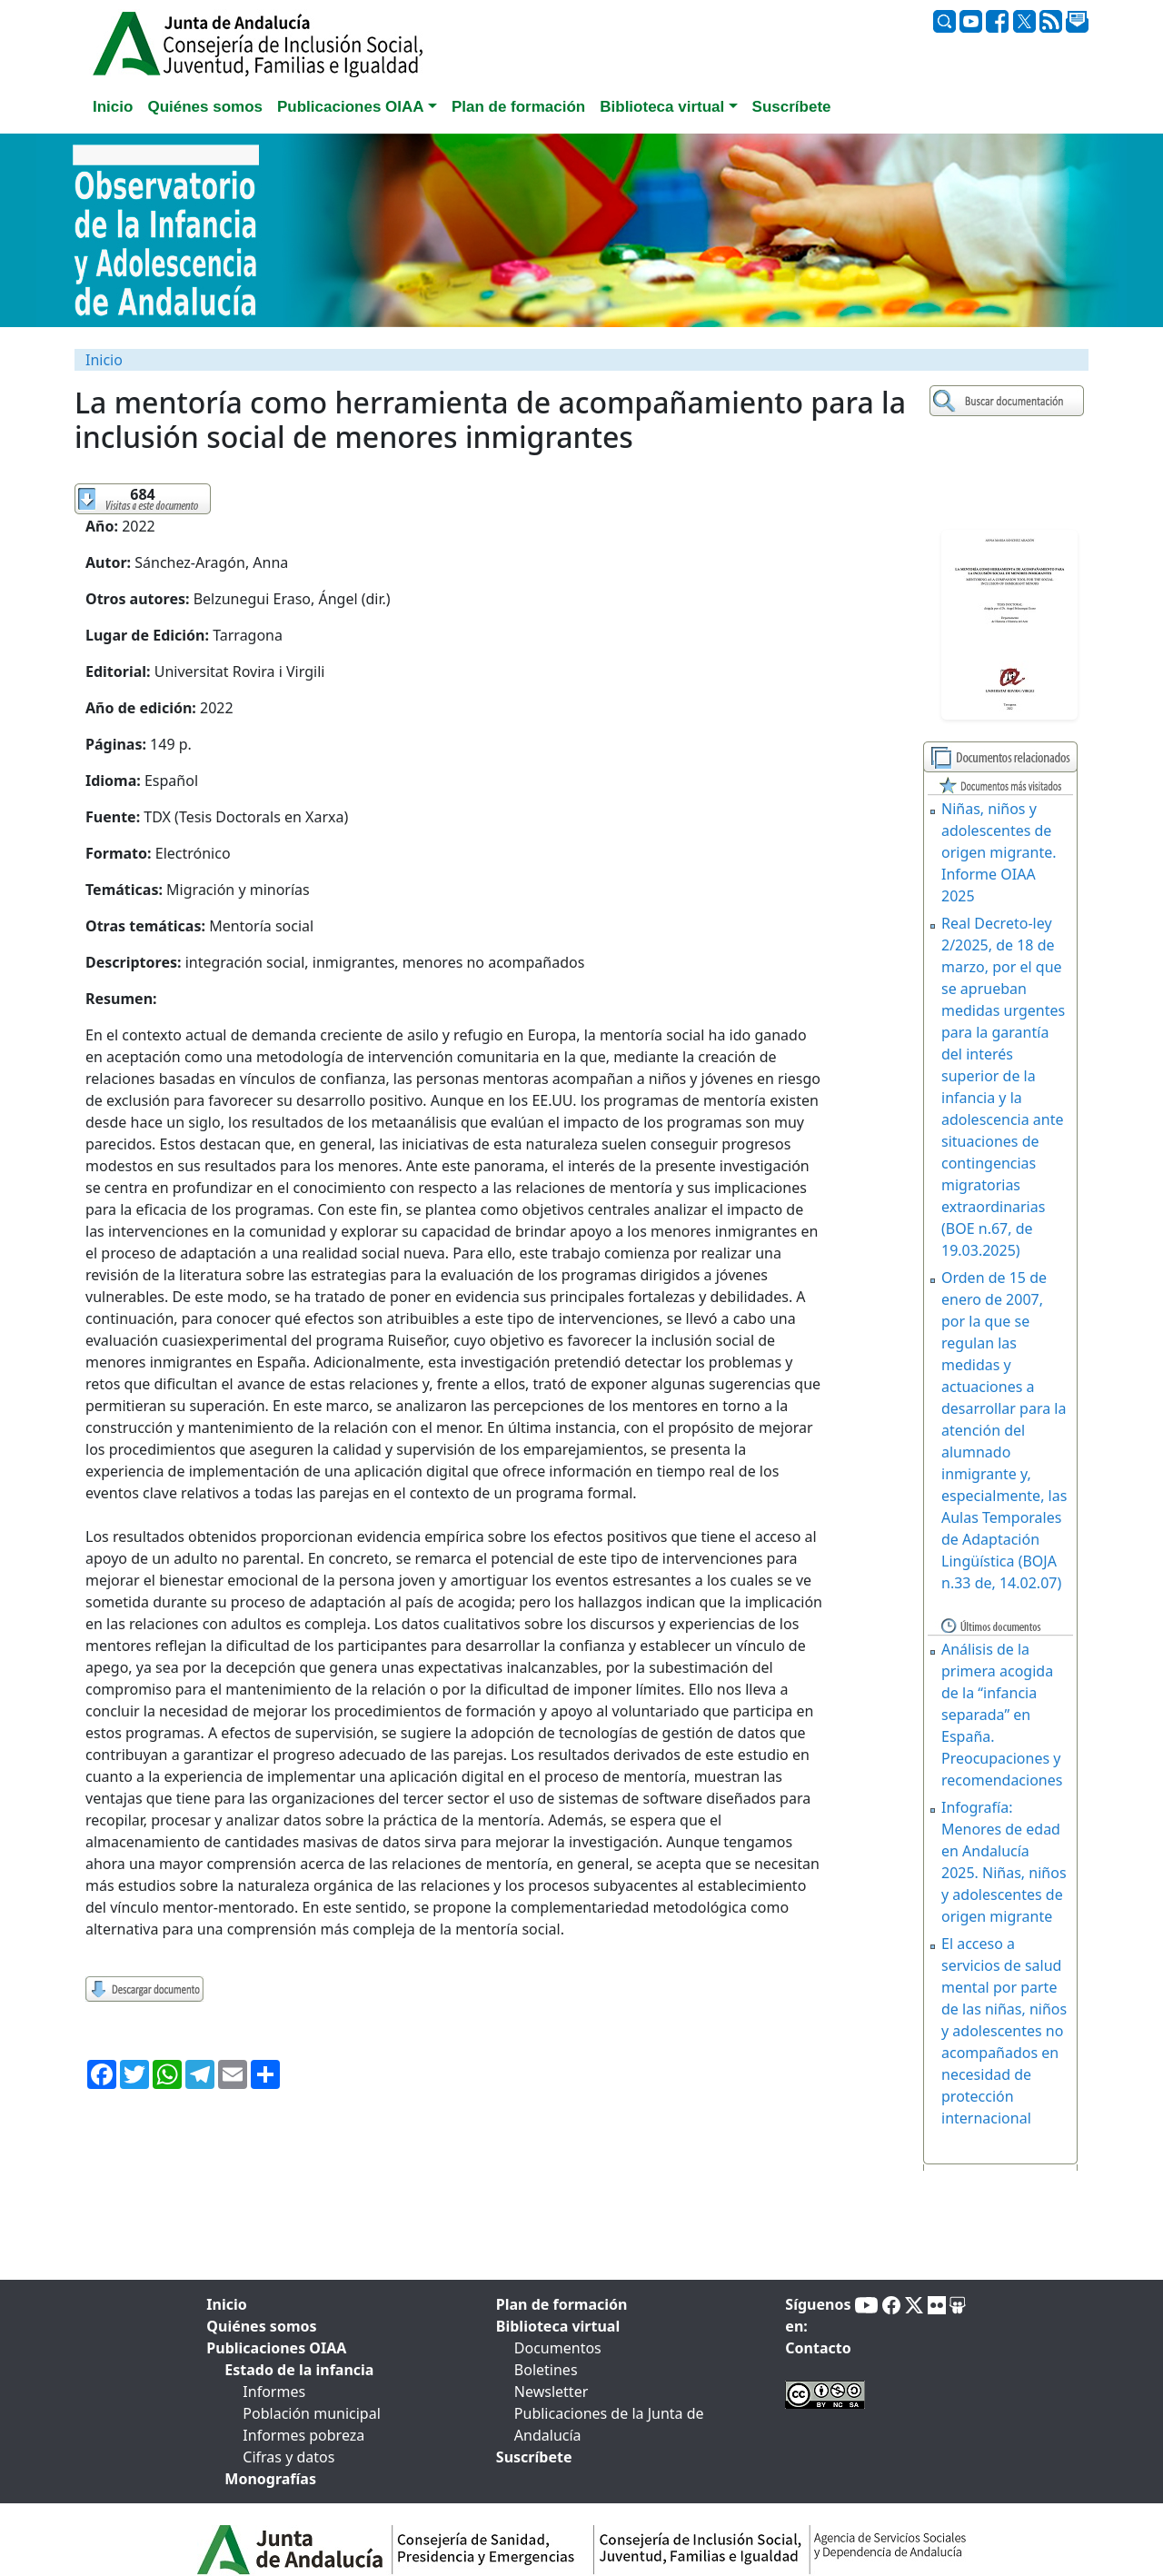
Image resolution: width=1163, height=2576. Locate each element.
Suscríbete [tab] (791, 106)
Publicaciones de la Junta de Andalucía (609, 2424)
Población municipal (311, 2413)
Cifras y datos (288, 2457)
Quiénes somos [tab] (205, 106)
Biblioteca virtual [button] (662, 106)
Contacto (817, 2348)
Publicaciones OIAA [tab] (276, 2348)
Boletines (546, 2370)
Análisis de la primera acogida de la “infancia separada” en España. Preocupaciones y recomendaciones (1001, 1714)
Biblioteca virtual (558, 2326)
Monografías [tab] (270, 2479)
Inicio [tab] (113, 106)
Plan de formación (562, 2304)
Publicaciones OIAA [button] (350, 106)
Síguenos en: (817, 2315)
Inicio (104, 360)
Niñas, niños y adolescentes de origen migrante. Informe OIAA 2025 (999, 852)
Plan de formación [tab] (518, 106)
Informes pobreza (303, 2435)
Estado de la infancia (298, 2370)
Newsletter (551, 2392)
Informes (274, 2392)
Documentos (557, 2348)
